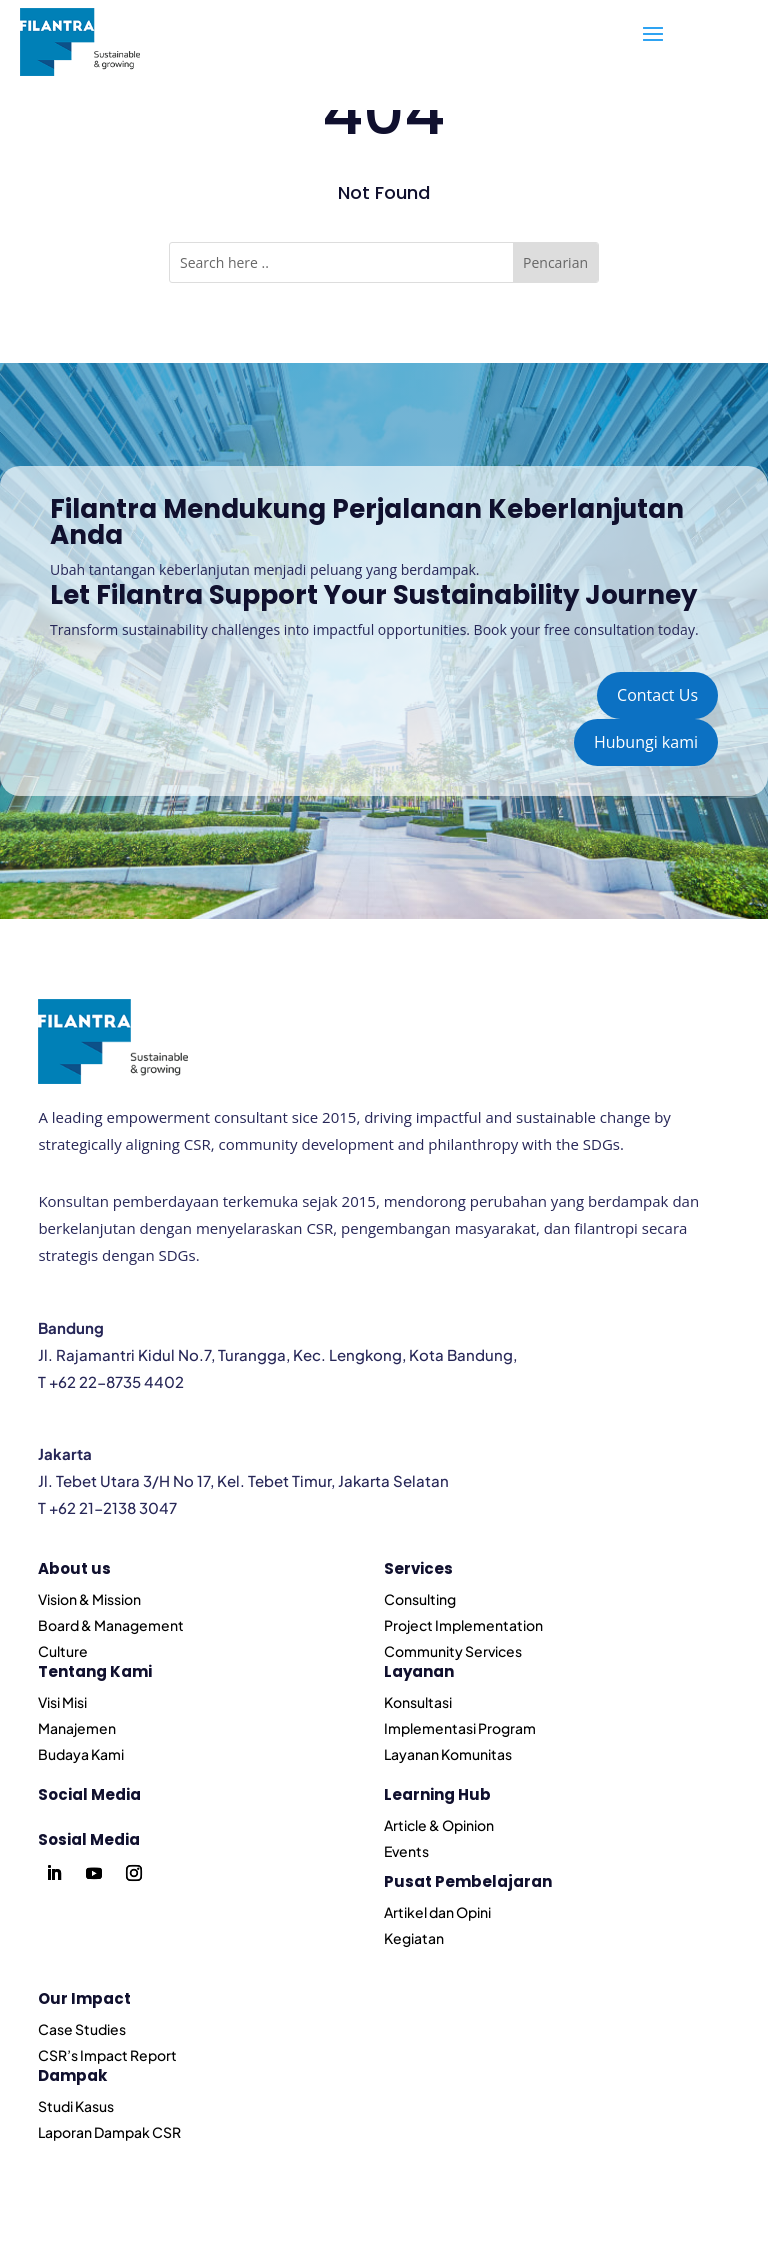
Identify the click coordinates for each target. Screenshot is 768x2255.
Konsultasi (418, 1702)
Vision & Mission (89, 1599)
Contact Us (657, 695)
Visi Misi (62, 1702)
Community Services (453, 1651)
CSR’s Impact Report (107, 2055)
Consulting (420, 1599)
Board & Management (111, 1625)
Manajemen (77, 1728)
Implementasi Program (460, 1728)
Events (406, 1851)
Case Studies (82, 2029)
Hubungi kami (646, 742)
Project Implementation (463, 1625)
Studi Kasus (76, 2106)
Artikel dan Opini (437, 1912)
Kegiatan (414, 1938)
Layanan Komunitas (448, 1754)
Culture (63, 1651)
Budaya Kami (81, 1754)
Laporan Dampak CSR (109, 2132)
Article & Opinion (439, 1825)
